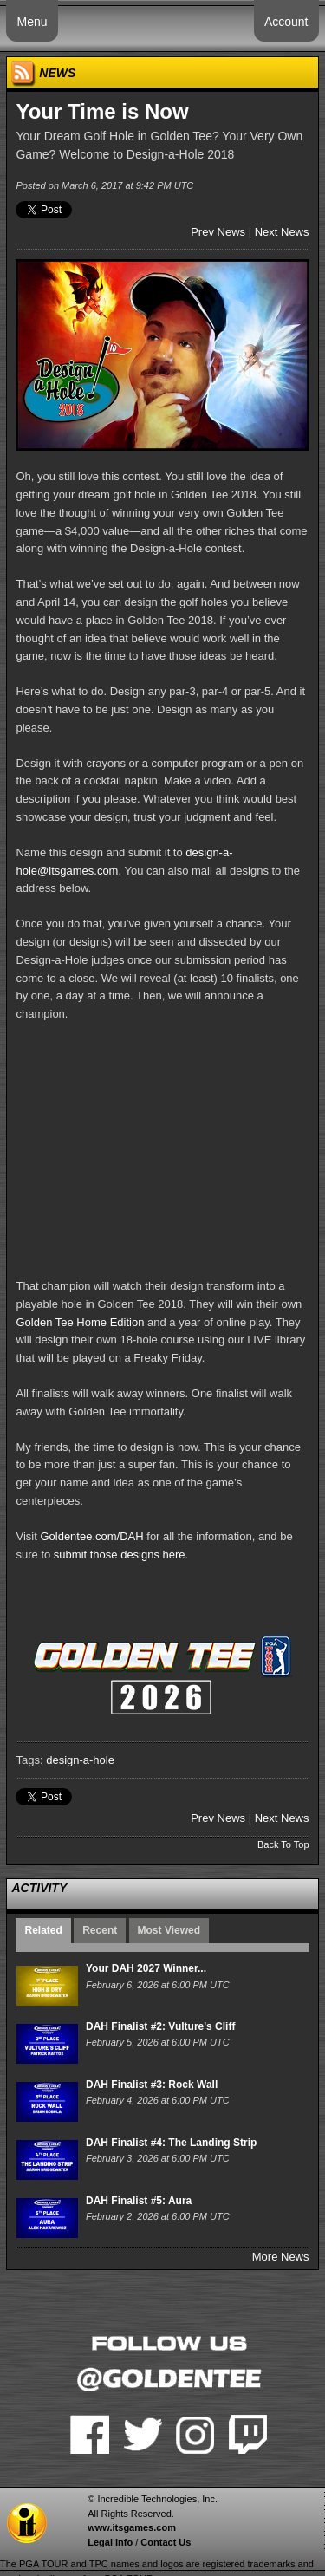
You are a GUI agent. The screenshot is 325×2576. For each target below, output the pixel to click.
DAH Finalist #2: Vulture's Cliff (160, 2026)
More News (280, 2256)
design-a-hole (80, 1759)
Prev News (218, 231)
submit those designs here (119, 1554)
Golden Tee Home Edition (80, 1322)
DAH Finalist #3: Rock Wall (152, 2084)
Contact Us (165, 2542)
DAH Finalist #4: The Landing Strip (171, 2143)
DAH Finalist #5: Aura (139, 2201)
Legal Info (110, 2542)
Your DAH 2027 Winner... (146, 1968)
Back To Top (283, 1844)
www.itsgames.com (132, 2527)
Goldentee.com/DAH (91, 1536)
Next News (282, 231)
